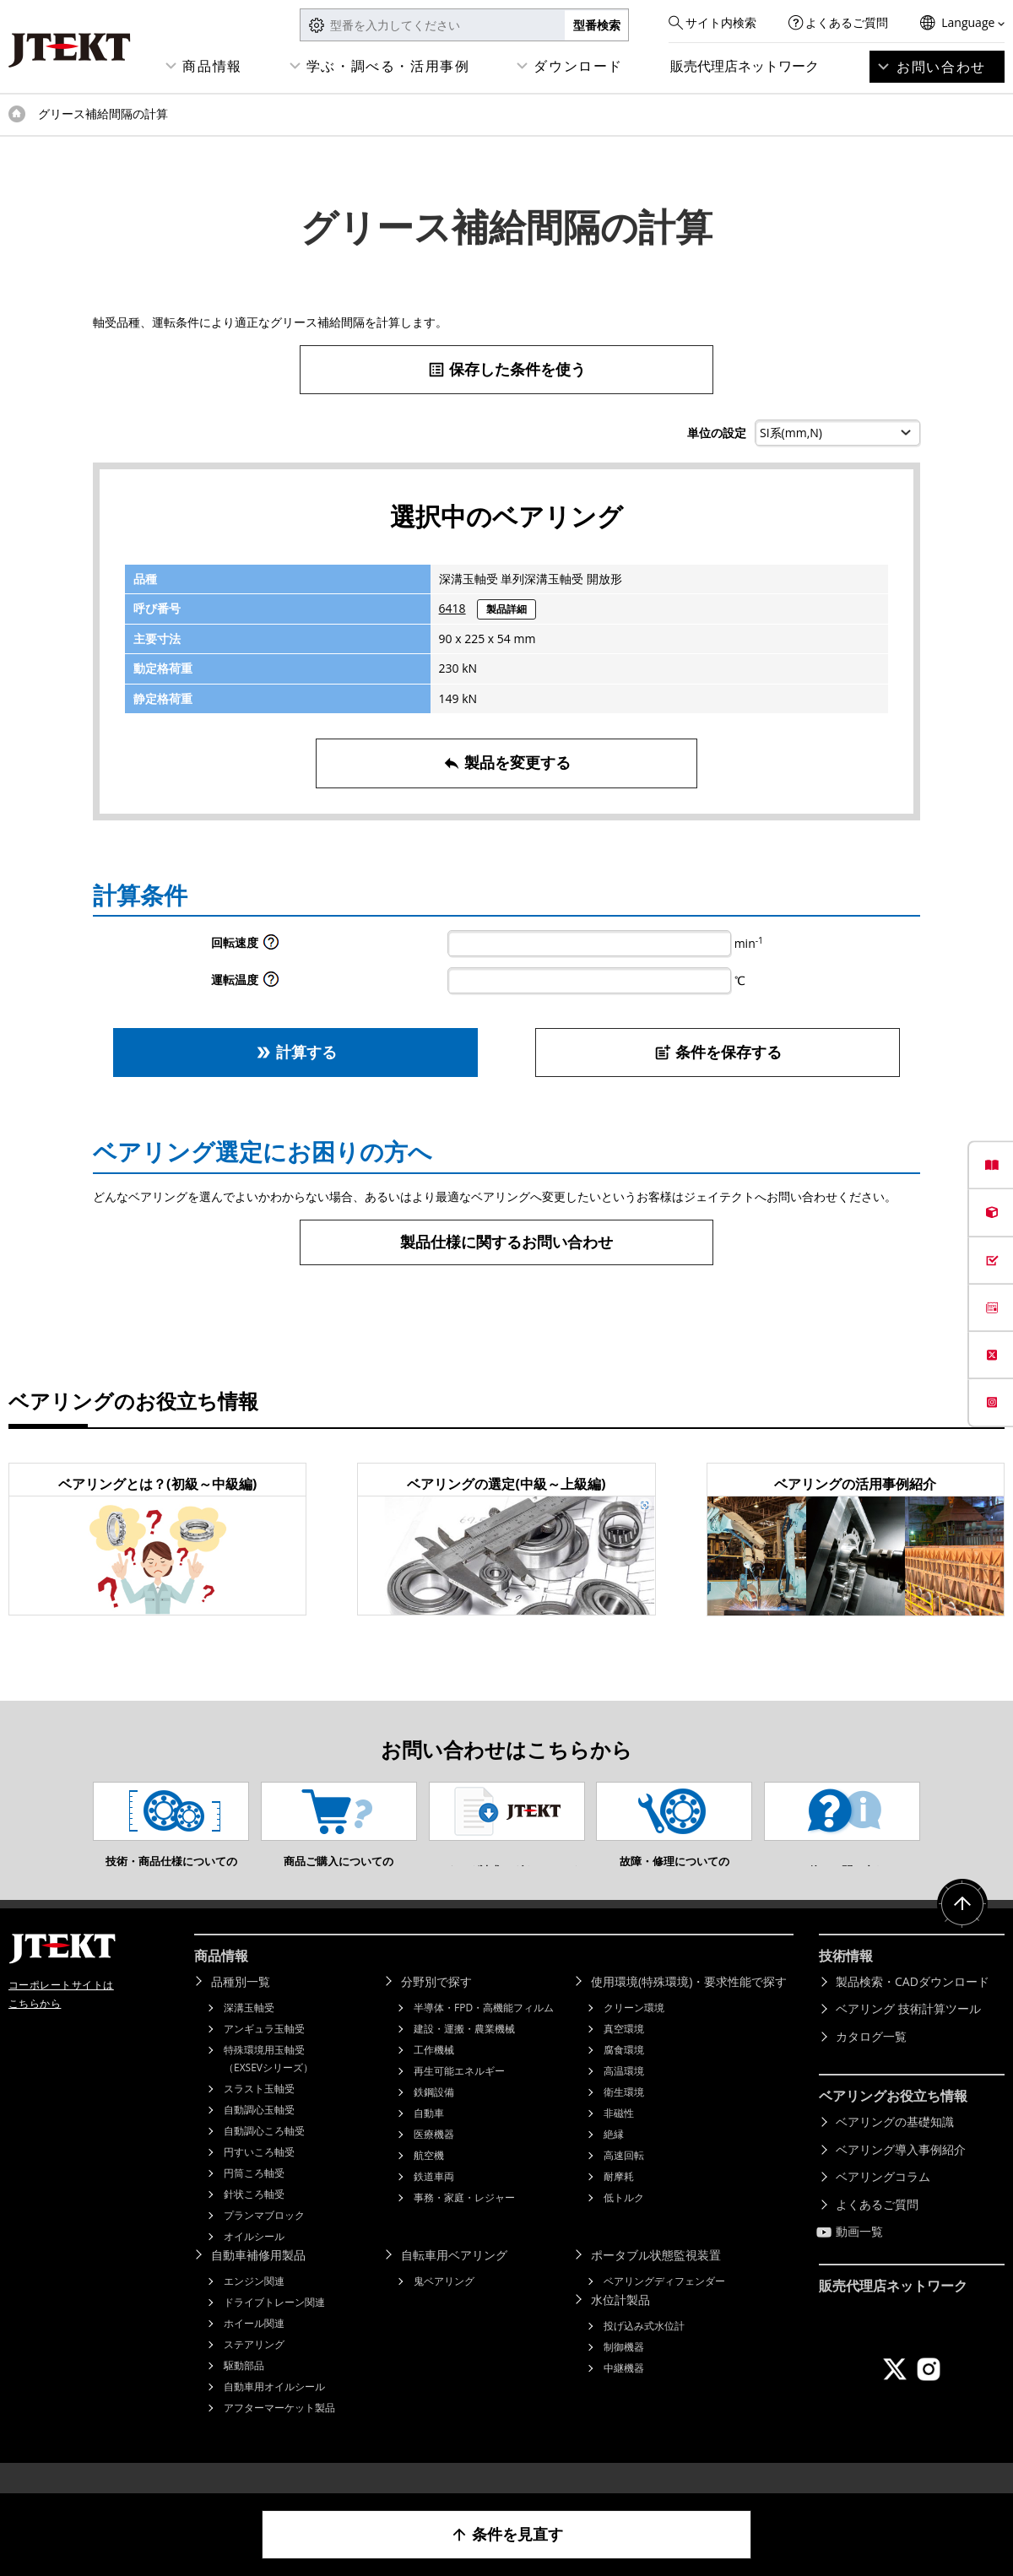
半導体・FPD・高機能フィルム (484, 2033)
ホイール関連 (254, 2348)
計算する (296, 1052)
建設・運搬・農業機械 (464, 2054)
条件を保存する (718, 1052)
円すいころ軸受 (259, 2177)
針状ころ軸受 (254, 2219)
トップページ (16, 114)
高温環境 (624, 2096)
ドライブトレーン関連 (274, 2327)
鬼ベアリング (444, 2306)
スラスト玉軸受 (259, 2114)
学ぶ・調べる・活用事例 (388, 66)
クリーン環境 (634, 2033)
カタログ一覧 (871, 2062)
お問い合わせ (941, 66)
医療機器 (434, 2159)
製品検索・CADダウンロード (912, 2007)
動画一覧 (859, 2257)
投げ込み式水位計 (644, 2351)
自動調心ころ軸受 (264, 2156)
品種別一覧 (240, 2007)
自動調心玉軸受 (259, 2135)
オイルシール (254, 2261)
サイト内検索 (720, 22)
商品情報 (211, 66)
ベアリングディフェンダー (664, 2306)
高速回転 (624, 2180)
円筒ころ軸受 (254, 2198)
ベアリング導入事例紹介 (901, 2175)
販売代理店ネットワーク (744, 66)
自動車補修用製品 (258, 2280)
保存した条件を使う (507, 369)
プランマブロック (264, 2240)
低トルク (624, 2223)
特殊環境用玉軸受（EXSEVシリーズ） (268, 2084)
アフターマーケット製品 (279, 2433)
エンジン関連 (254, 2306)
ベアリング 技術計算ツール (908, 2034)
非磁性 (619, 2138)
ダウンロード (578, 66)
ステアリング (254, 2369)
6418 (452, 608)
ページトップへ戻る (962, 1929)
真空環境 (624, 2054)
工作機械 (434, 2075)
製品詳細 (506, 609)
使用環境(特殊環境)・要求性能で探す (689, 2007)
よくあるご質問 (846, 22)
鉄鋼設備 (434, 2117)
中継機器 (624, 2393)
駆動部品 (244, 2391)
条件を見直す (507, 2534)
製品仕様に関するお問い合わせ (506, 1241)
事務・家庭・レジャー (464, 2223)
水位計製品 (620, 2325)
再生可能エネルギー (459, 2096)
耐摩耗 (619, 2201)
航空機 (429, 2180)
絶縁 (614, 2159)
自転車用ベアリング (454, 2280)
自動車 (429, 2138)
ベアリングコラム (883, 2202)
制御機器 (624, 2372)
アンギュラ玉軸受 (264, 2054)
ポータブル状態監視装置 (656, 2280)
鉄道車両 (434, 2201)
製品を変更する (507, 762)
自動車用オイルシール (274, 2412)
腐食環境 (624, 2075)
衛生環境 (624, 2117)
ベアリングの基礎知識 (895, 2147)
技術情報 (846, 1981)
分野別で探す (436, 2007)
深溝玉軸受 (249, 2033)
